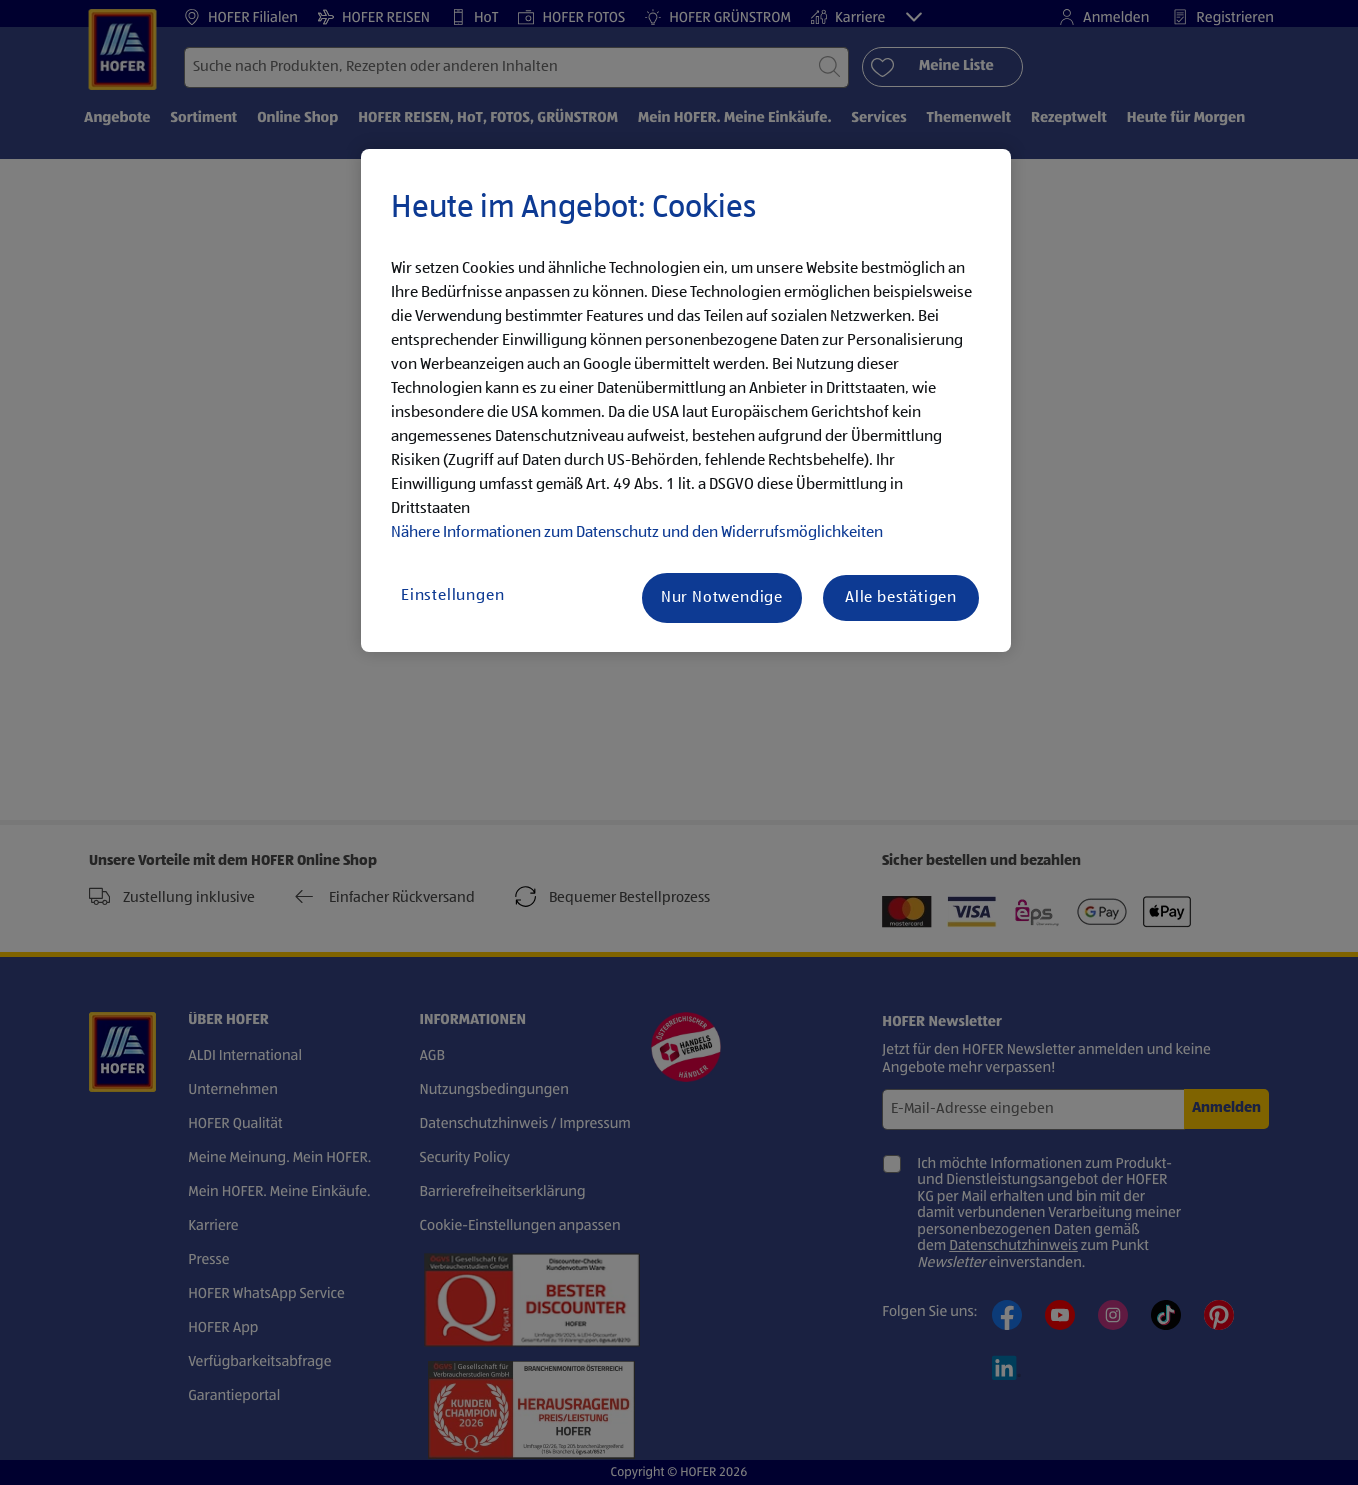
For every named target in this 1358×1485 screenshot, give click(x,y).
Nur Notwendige (722, 598)
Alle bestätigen (901, 598)
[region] (686, 401)
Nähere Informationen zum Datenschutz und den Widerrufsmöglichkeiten (637, 533)
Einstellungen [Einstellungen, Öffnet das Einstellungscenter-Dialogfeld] (452, 596)
